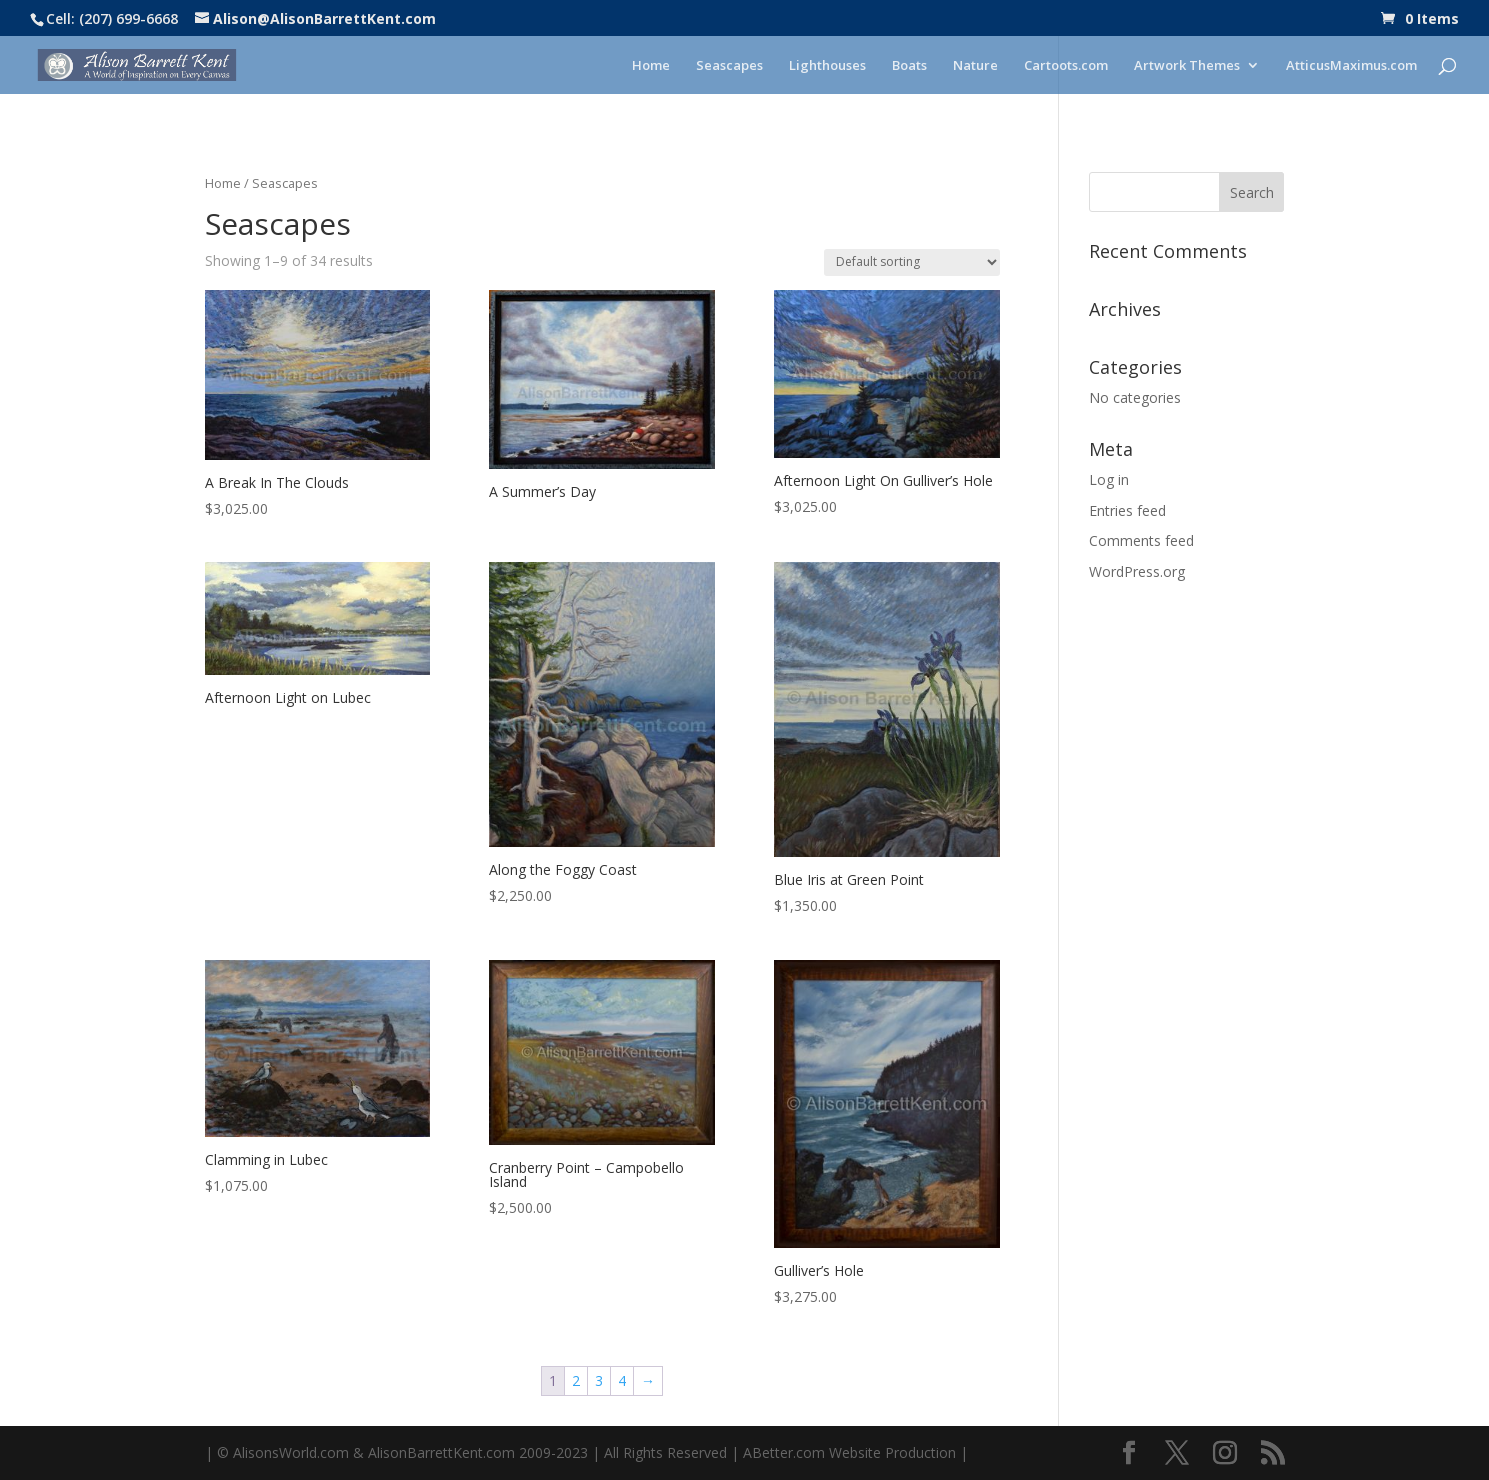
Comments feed (1141, 540)
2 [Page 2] (576, 1380)
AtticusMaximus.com (1351, 66)
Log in (1109, 479)
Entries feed (1127, 510)
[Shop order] (912, 262)
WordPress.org (1137, 571)
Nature (975, 66)
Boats (909, 66)
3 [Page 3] (599, 1380)
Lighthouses (827, 66)
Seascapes (729, 66)
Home (651, 66)
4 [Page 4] (622, 1380)
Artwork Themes (1187, 66)
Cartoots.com (1066, 66)
